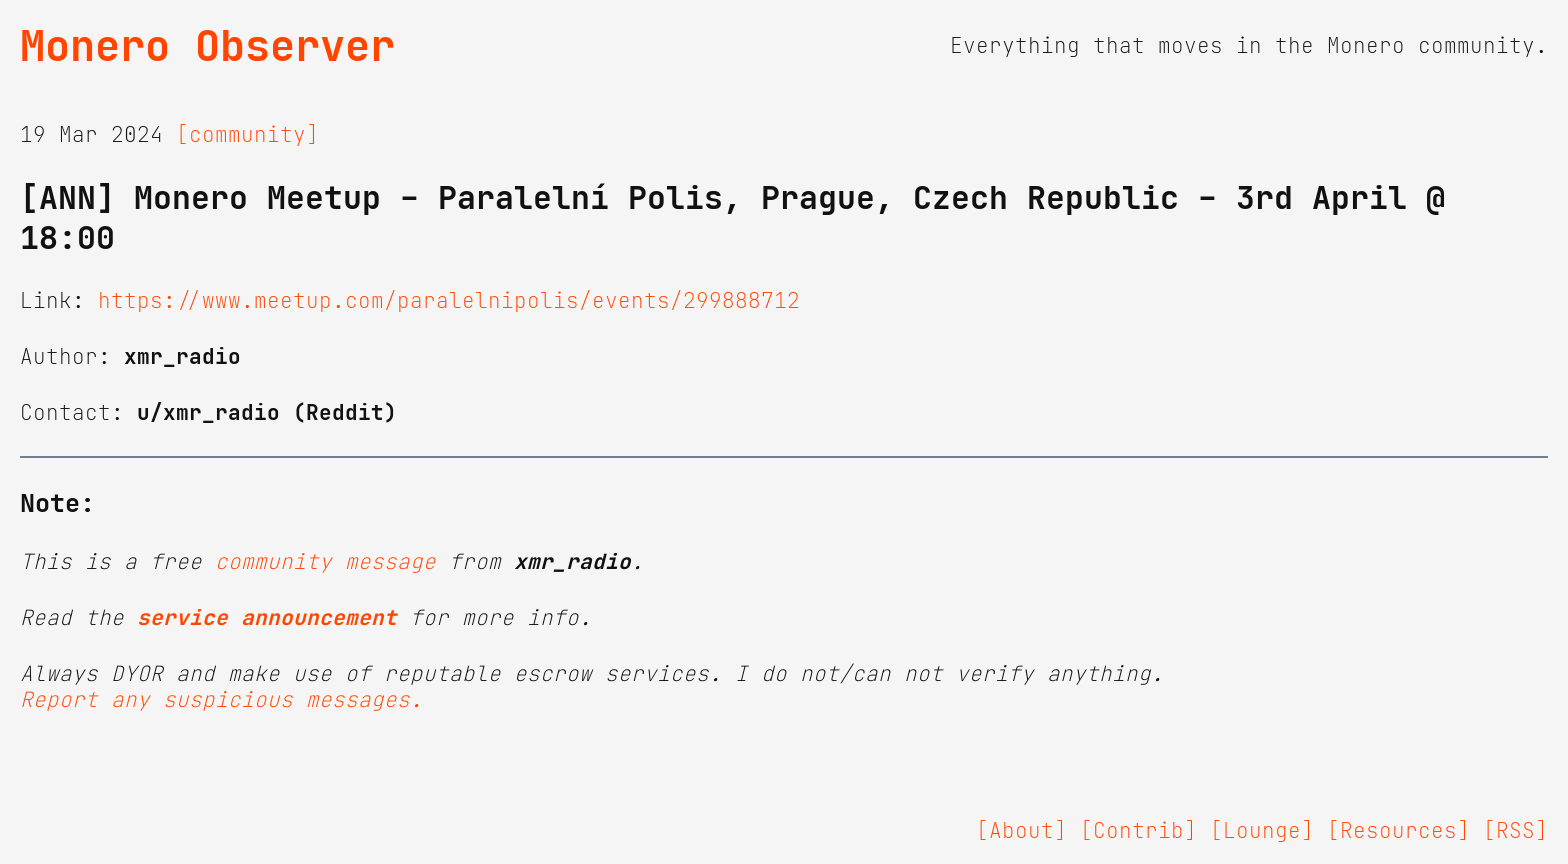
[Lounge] (1262, 831)
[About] (1021, 831)
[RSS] (1515, 831)
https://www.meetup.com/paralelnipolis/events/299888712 (449, 301)
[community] (247, 135)
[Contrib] (1138, 831)
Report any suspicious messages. (221, 700)
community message (325, 562)
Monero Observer (207, 46)
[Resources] (1398, 831)
